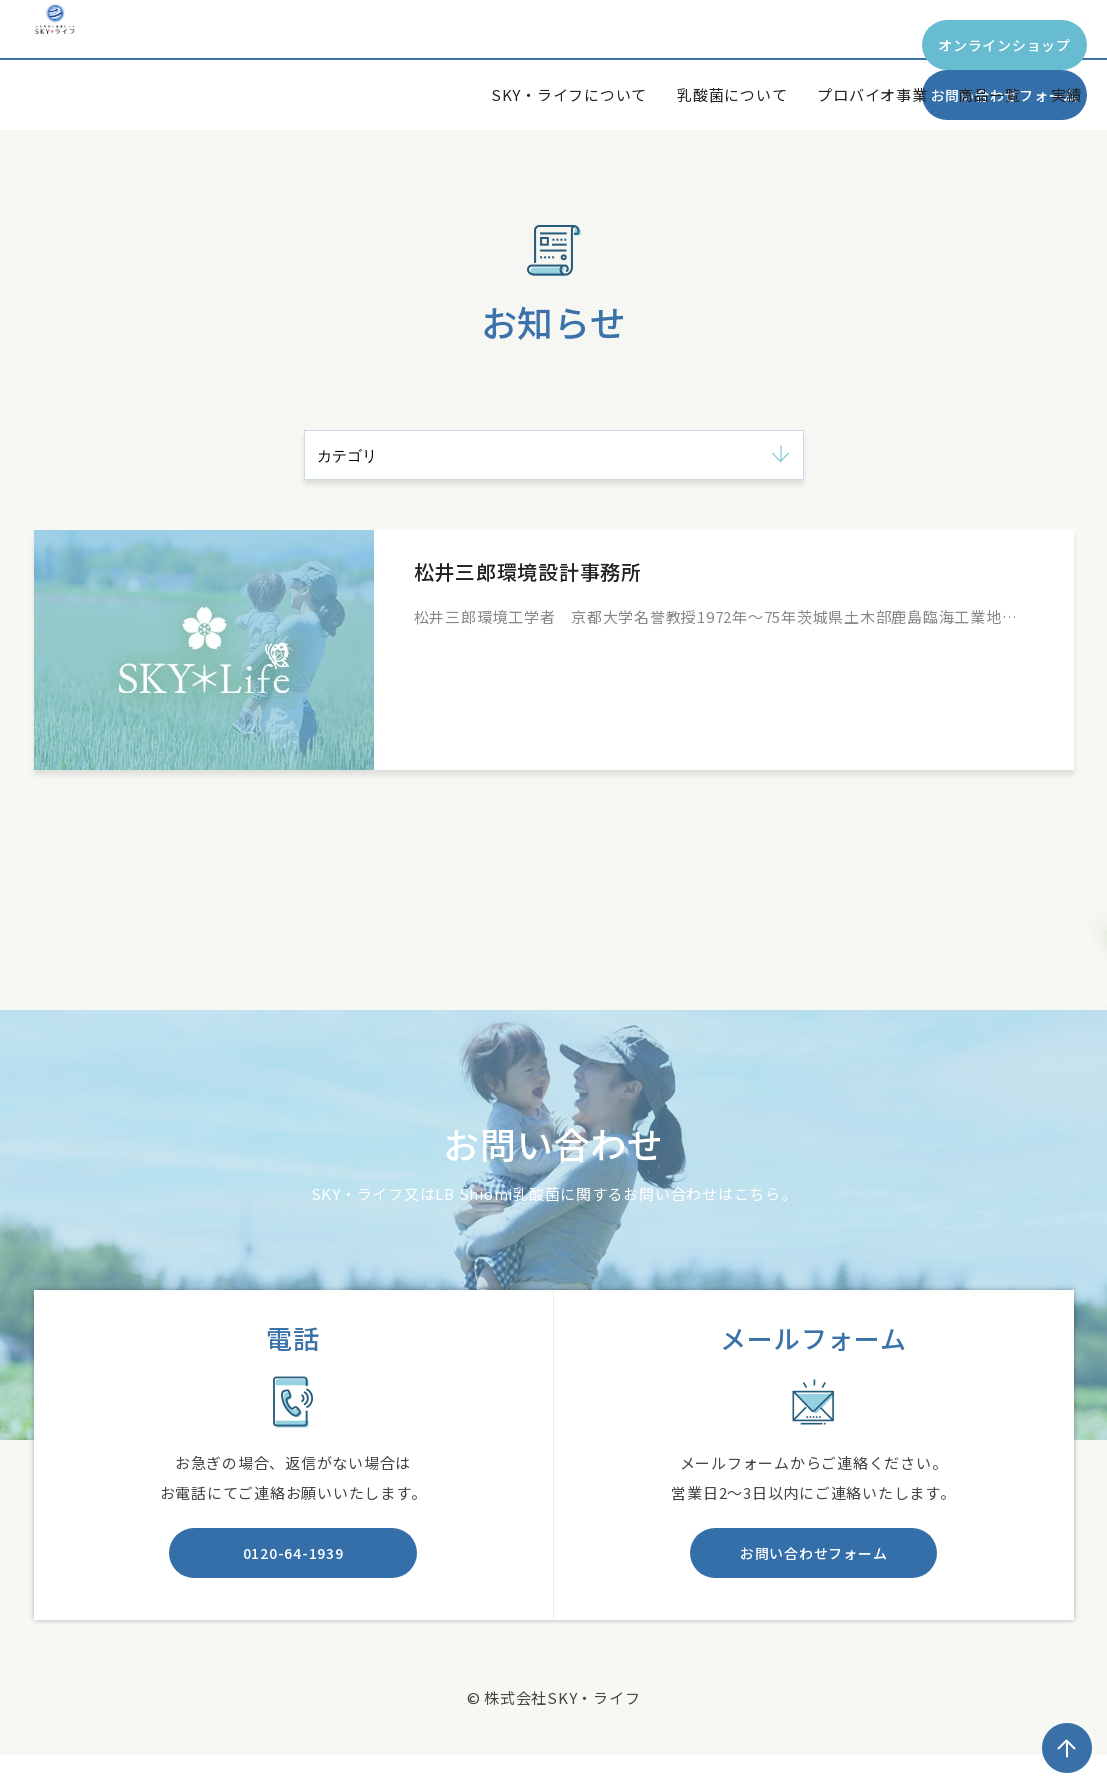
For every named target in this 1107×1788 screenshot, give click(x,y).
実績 (1067, 94)
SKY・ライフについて (569, 94)
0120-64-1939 (293, 1563)
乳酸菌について (732, 94)
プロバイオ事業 (872, 94)
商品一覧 (989, 94)
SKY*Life (104, 63)
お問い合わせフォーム (967, 45)
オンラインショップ (707, 45)
